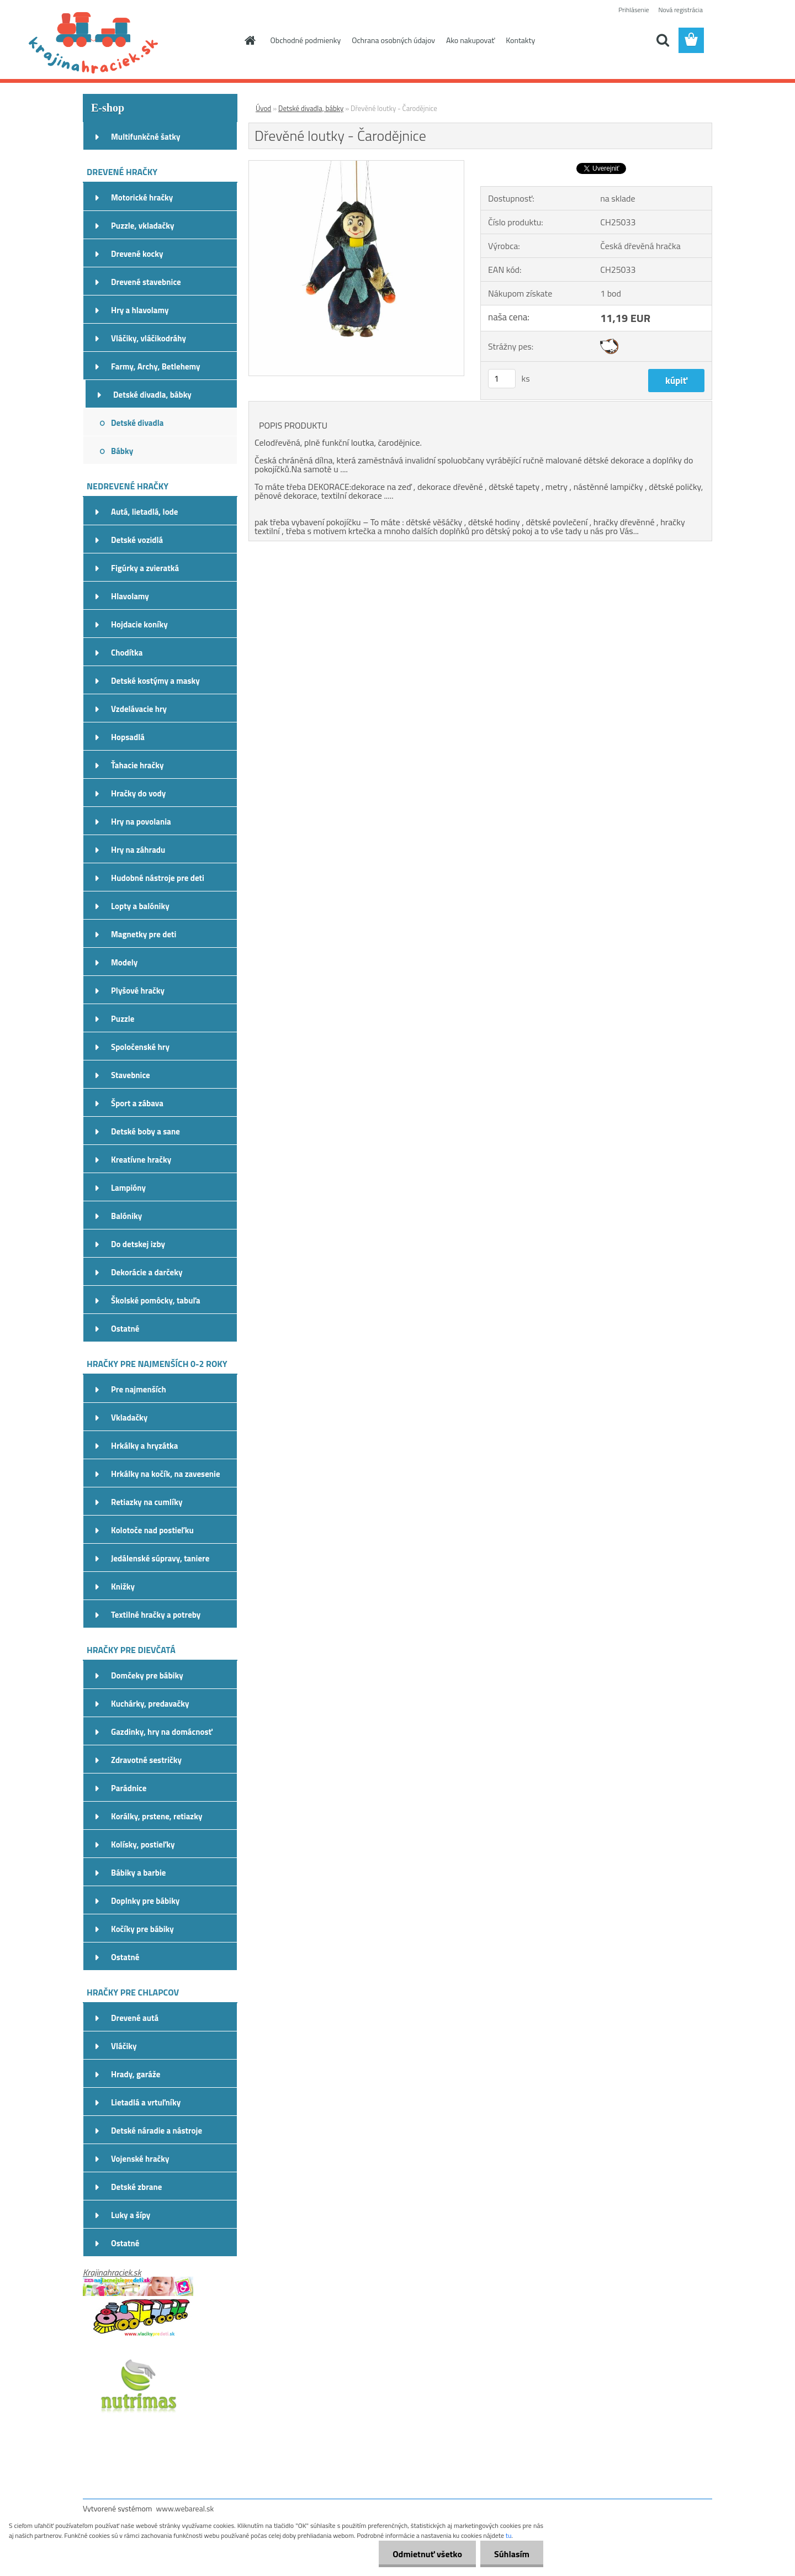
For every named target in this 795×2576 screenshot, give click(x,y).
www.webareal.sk (185, 2508)
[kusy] (502, 378)
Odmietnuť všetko (427, 2554)
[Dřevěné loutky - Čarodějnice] (356, 165)
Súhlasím (511, 2554)
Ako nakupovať (470, 40)
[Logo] (159, 40)
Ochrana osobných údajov (393, 40)
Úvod (263, 108)
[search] (662, 40)
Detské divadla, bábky (310, 108)
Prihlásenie (633, 9)
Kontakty (520, 40)
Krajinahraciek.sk (112, 2272)
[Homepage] (249, 40)
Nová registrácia (680, 9)
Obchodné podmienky (306, 40)
